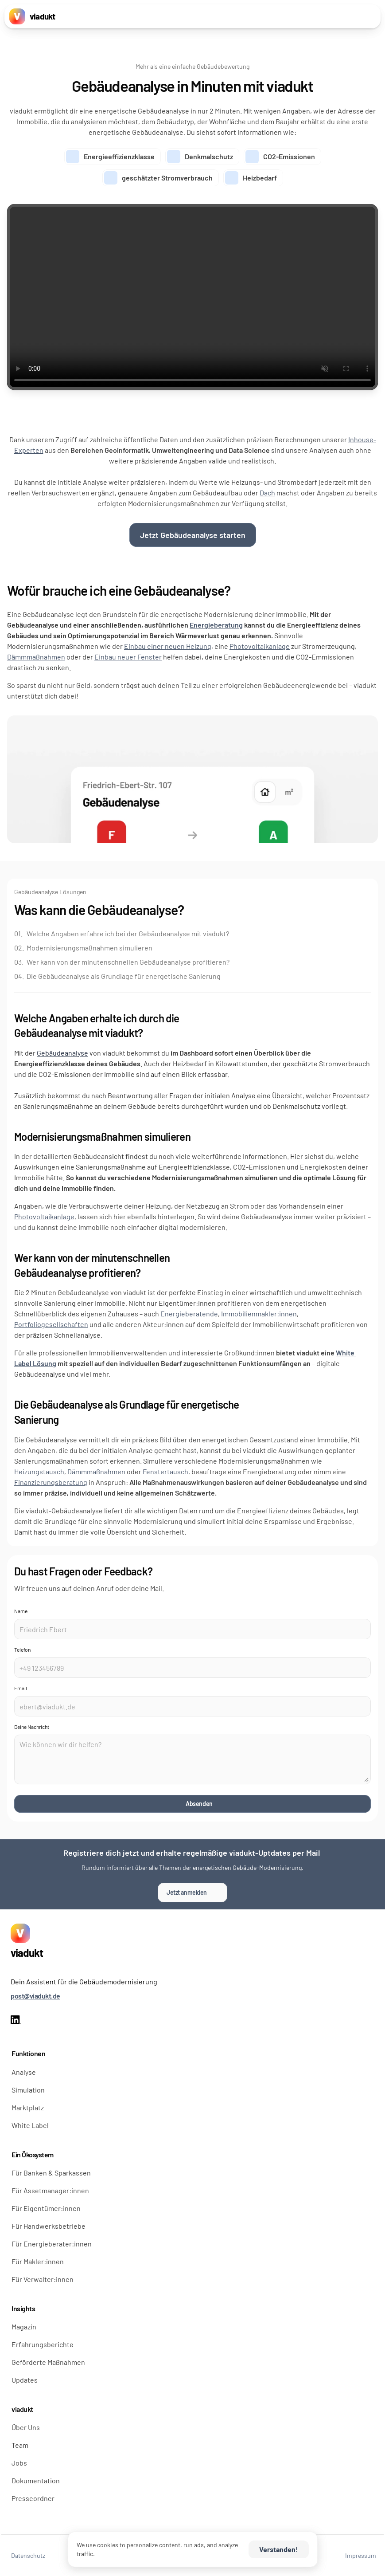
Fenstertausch (165, 1471)
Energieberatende (189, 1313)
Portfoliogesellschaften (51, 1324)
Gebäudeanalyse (62, 1052)
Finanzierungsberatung (50, 1482)
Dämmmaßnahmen (36, 656)
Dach (267, 492)
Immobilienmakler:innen (259, 1313)
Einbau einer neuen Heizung (167, 646)
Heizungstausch (39, 1471)
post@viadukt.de (35, 1995)
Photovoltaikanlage (259, 646)
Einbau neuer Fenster (128, 656)
